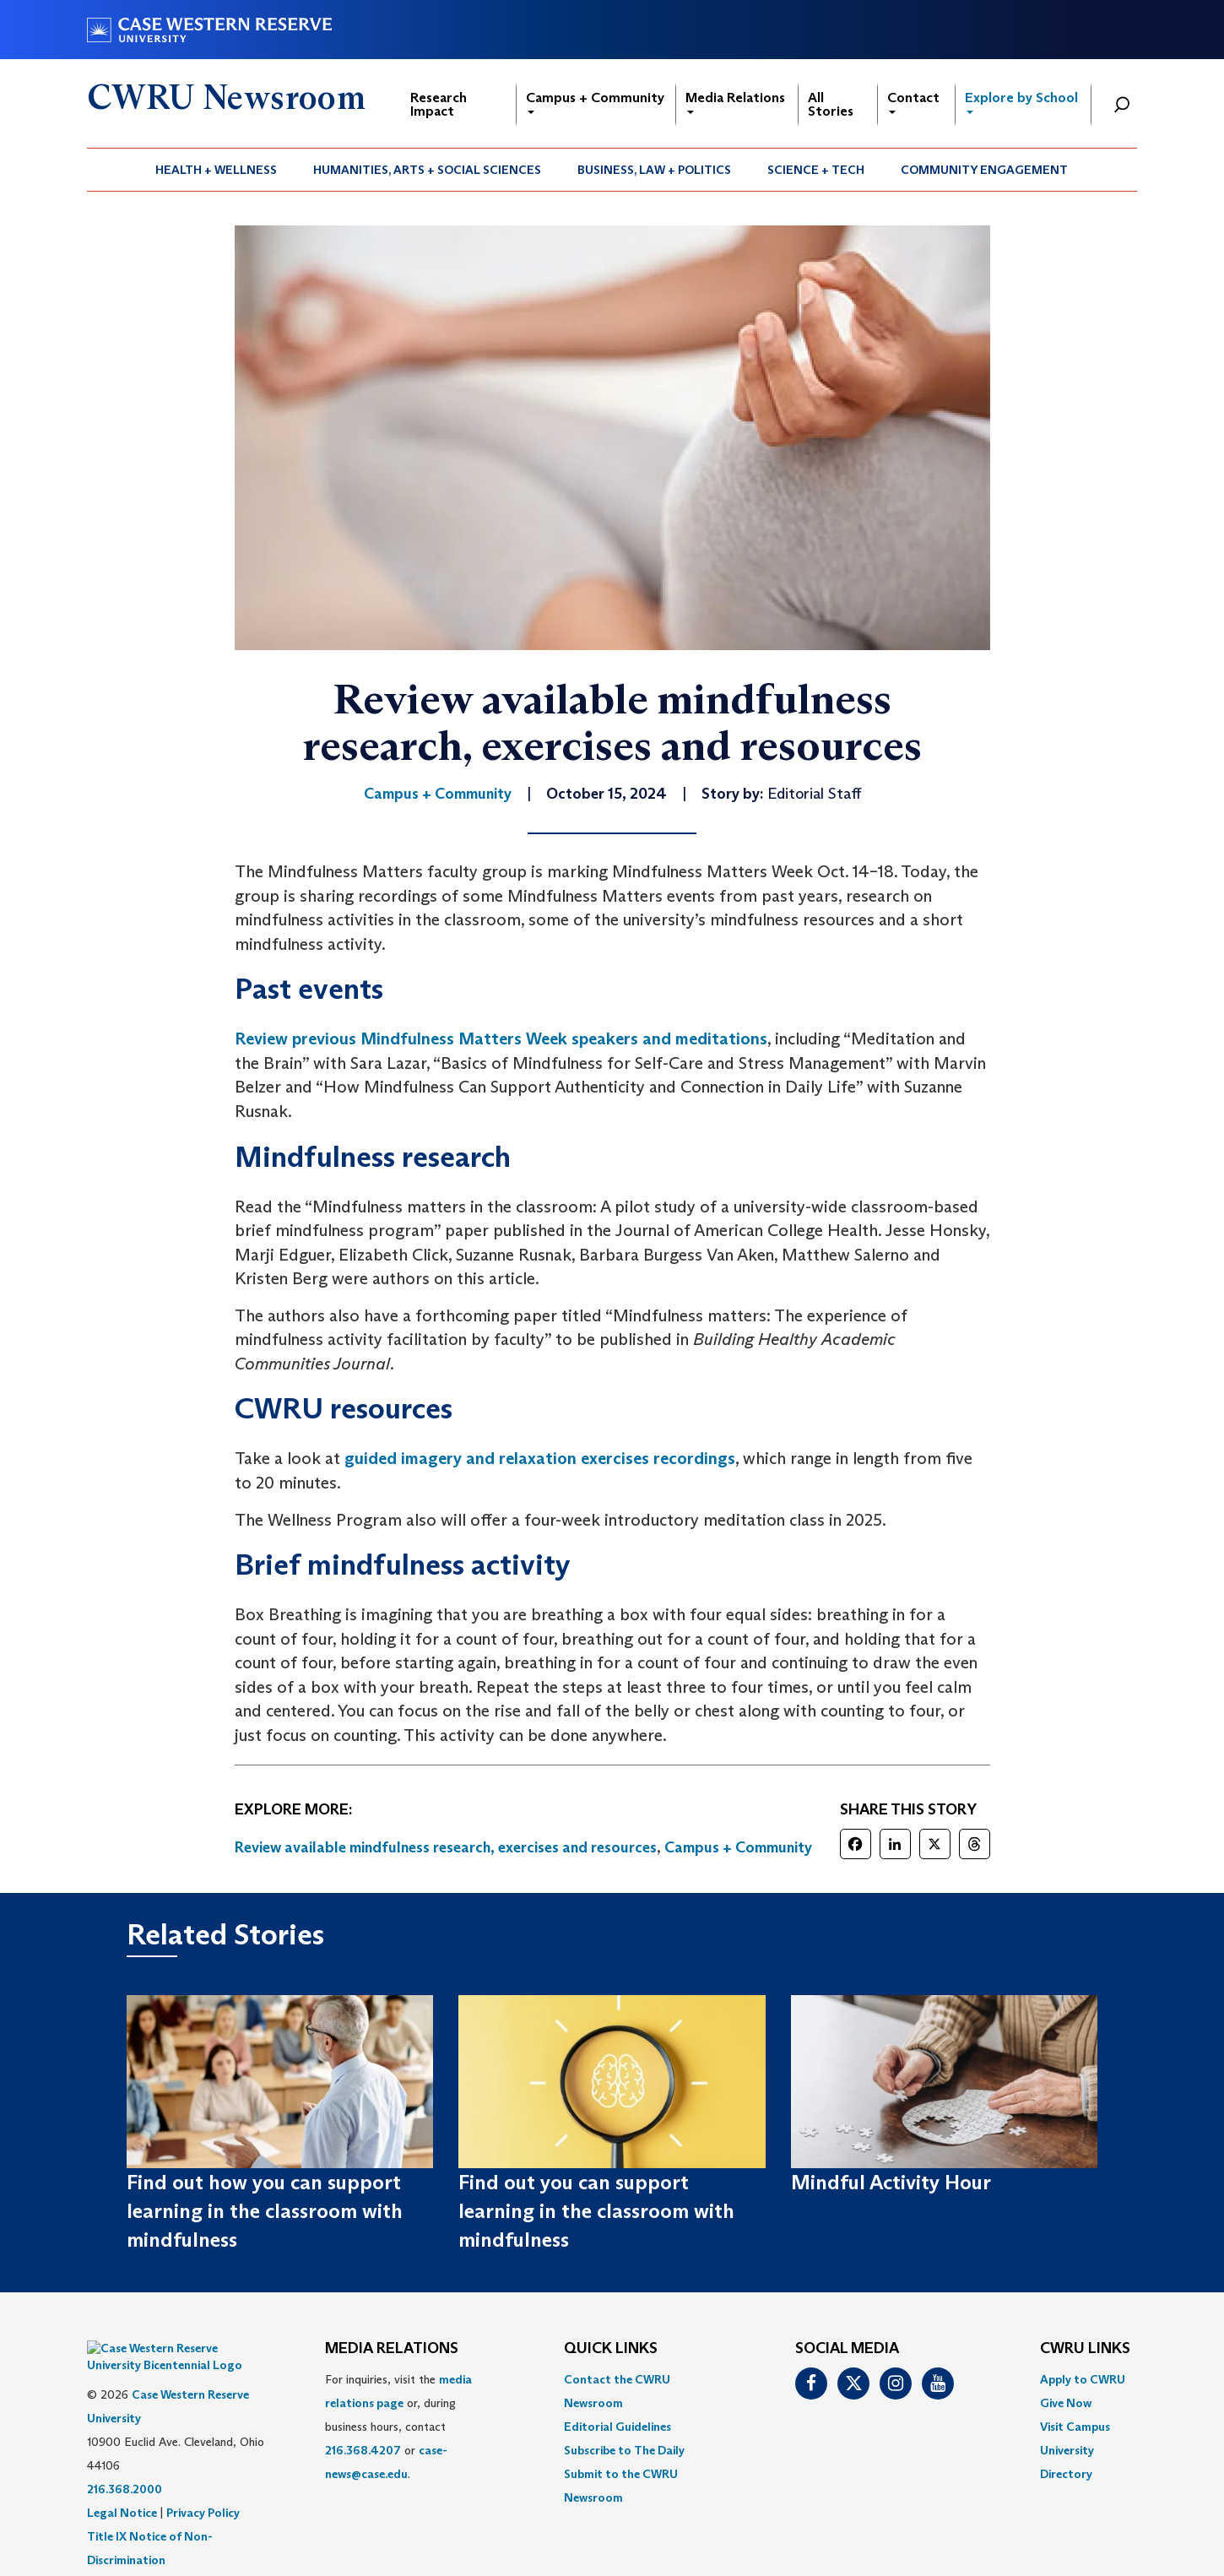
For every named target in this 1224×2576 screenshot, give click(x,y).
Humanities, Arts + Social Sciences (427, 169)
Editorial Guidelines (617, 2426)
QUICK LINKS (611, 2348)
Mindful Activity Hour (891, 2182)
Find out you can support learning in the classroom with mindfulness (596, 2211)
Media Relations (735, 101)
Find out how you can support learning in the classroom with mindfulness (265, 2211)
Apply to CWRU (1082, 2379)
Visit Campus (1075, 2426)
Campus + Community (595, 101)
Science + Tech (815, 169)
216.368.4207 (363, 2450)
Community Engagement (984, 169)
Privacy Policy (203, 2487)
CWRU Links (1085, 2348)
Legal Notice (122, 2487)
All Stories (830, 104)
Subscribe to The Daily (624, 2450)
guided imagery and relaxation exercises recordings (539, 1458)
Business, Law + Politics (654, 169)
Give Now (1065, 2403)
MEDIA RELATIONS (391, 2348)
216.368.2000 (124, 2463)
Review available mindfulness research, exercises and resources (446, 1847)
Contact (913, 101)
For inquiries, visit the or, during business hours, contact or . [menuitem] (398, 2426)
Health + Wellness (216, 169)
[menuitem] (216, 170)
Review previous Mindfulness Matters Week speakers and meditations (501, 1038)
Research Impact (438, 104)
